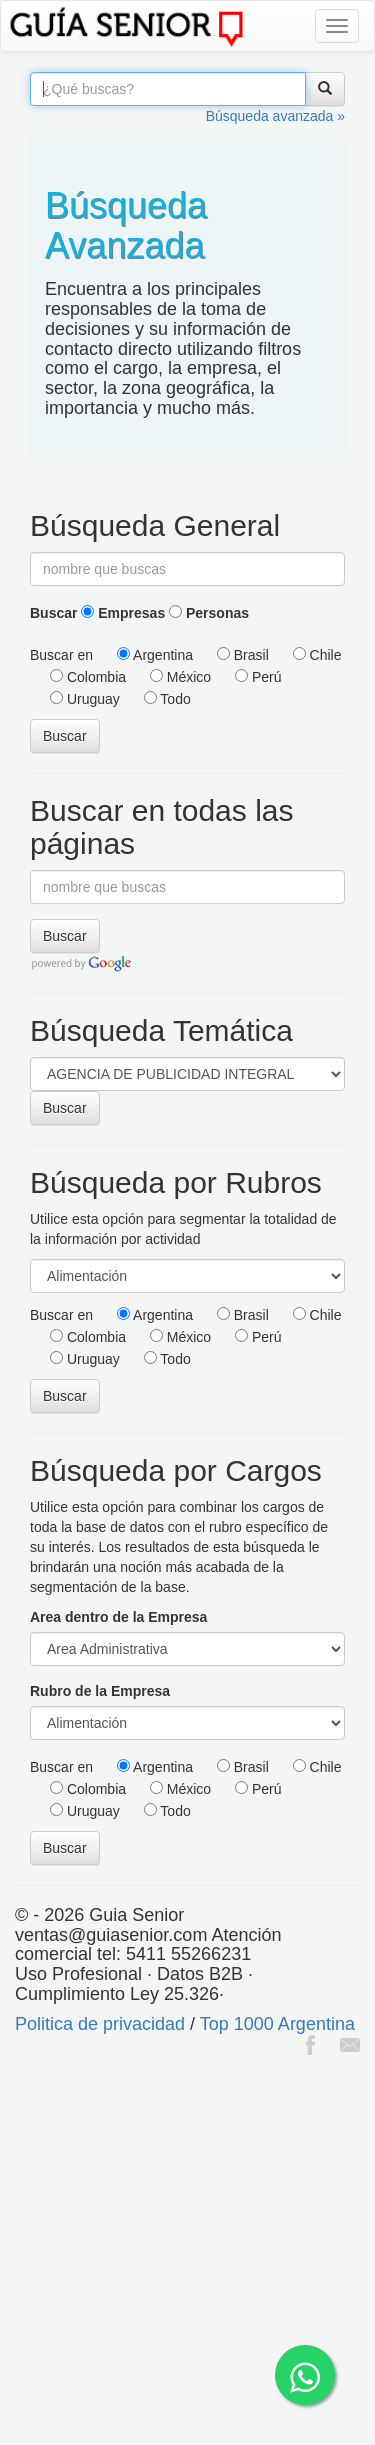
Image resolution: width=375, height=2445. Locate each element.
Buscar (53, 613)
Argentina (155, 655)
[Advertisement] (187, 2252)
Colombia (88, 677)
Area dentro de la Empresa (118, 1617)
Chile (317, 655)
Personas (209, 613)
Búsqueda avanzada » (275, 116)
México (180, 677)
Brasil (243, 655)
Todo (167, 699)
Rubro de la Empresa (100, 1691)
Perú (258, 677)
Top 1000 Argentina (277, 2024)
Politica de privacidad (100, 2024)
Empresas (123, 613)
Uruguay (85, 699)
